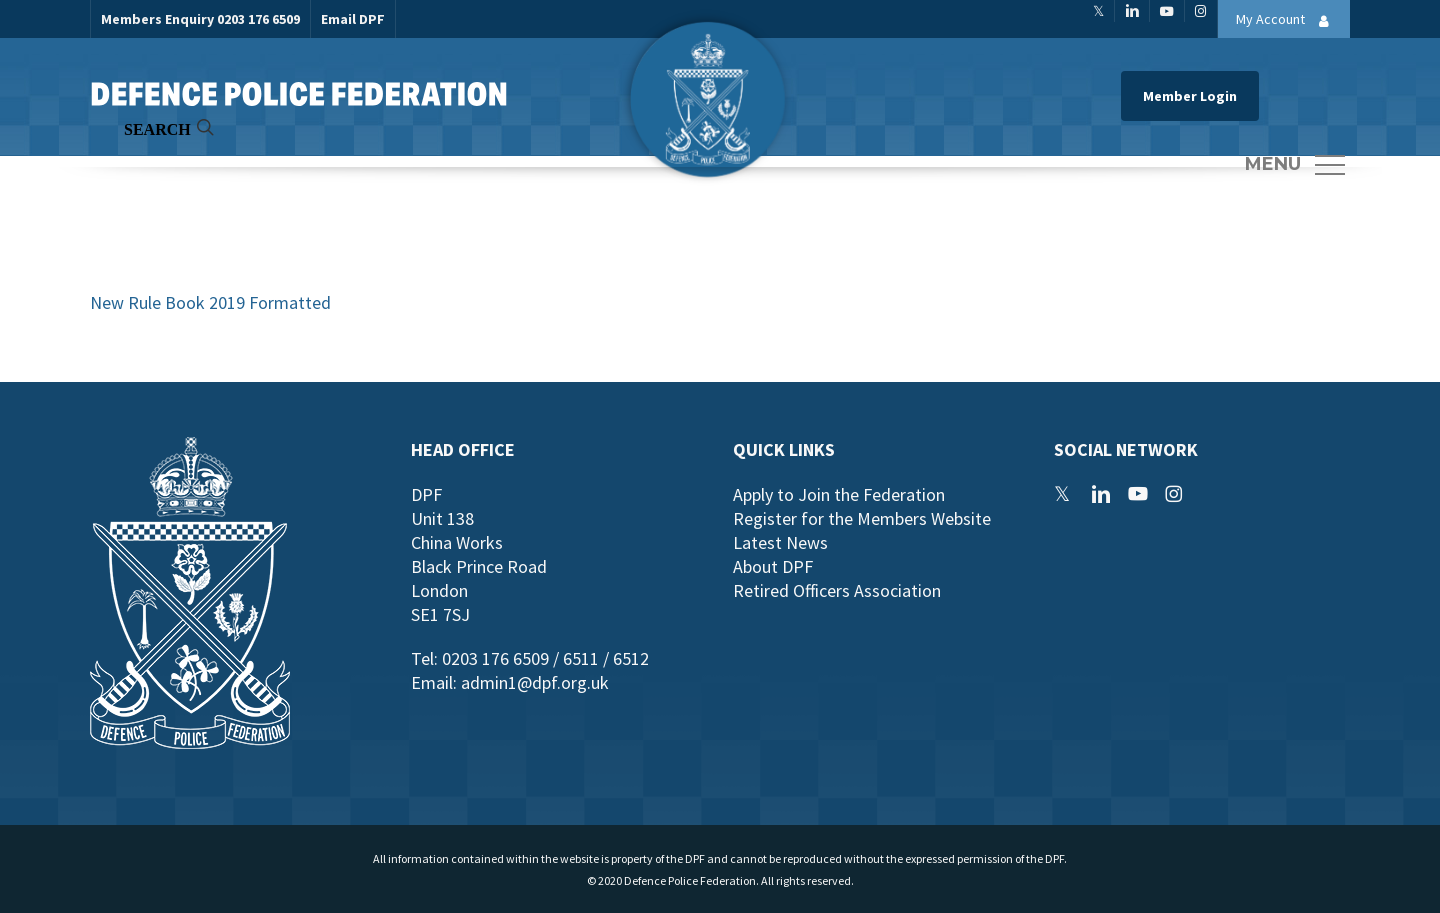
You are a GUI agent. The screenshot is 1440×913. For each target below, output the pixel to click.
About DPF (773, 566)
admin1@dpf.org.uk (535, 682)
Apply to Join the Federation (839, 494)
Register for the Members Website (862, 518)
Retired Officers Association (837, 590)
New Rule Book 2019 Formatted (210, 302)
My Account (1288, 21)
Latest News (780, 542)
